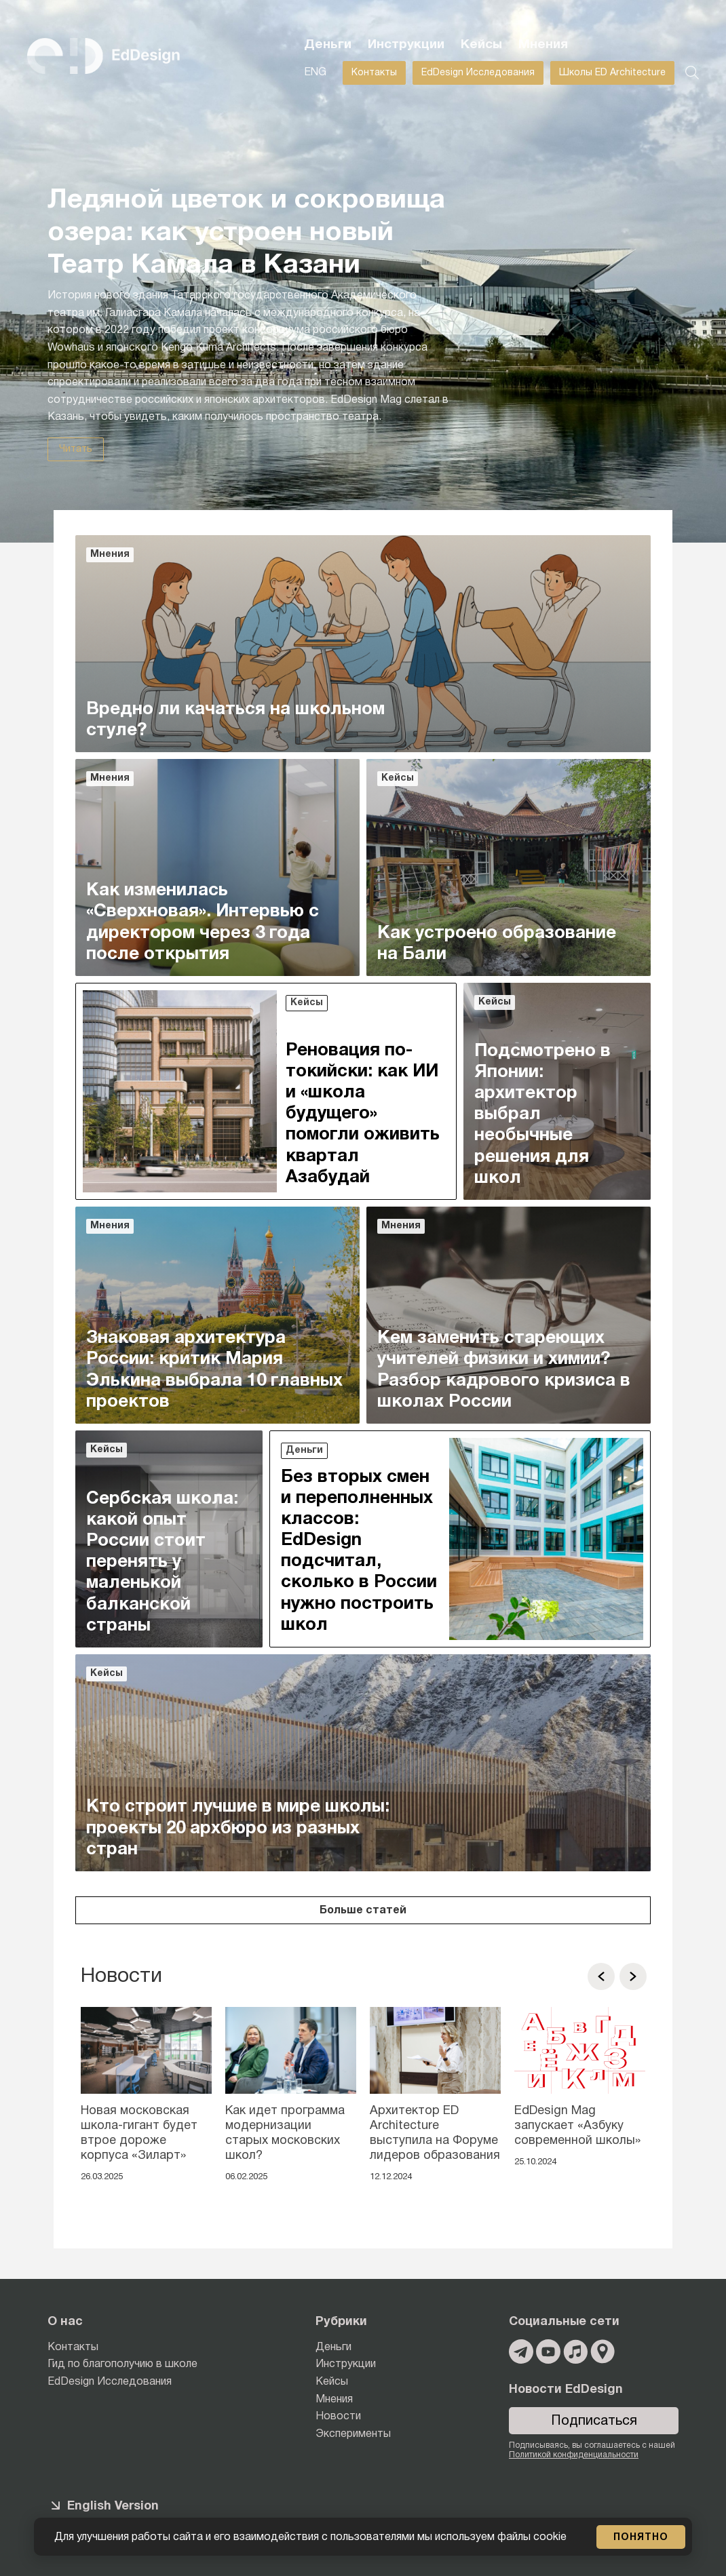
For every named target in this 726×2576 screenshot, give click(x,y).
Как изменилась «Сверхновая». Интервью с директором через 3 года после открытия (202, 922)
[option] (146, 2099)
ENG (315, 72)
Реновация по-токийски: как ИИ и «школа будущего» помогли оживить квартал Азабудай (363, 1114)
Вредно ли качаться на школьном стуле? (235, 720)
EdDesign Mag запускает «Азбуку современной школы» (577, 2126)
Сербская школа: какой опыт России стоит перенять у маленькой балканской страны (162, 1562)
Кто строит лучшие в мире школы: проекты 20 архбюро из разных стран (237, 1828)
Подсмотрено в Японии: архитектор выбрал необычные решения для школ (542, 1114)
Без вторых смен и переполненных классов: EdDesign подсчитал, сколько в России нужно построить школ (359, 1551)
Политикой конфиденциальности (573, 2455)
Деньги (327, 45)
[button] (601, 1976)
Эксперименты (353, 2434)
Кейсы (481, 45)
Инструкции (406, 45)
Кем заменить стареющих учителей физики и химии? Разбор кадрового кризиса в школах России (503, 1370)
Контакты (374, 73)
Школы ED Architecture (612, 73)
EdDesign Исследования (478, 73)
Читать (75, 449)
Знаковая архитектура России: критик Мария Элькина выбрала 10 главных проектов (214, 1370)
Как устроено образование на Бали (496, 943)
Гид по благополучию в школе (122, 2364)
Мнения (543, 45)
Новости (338, 2416)
